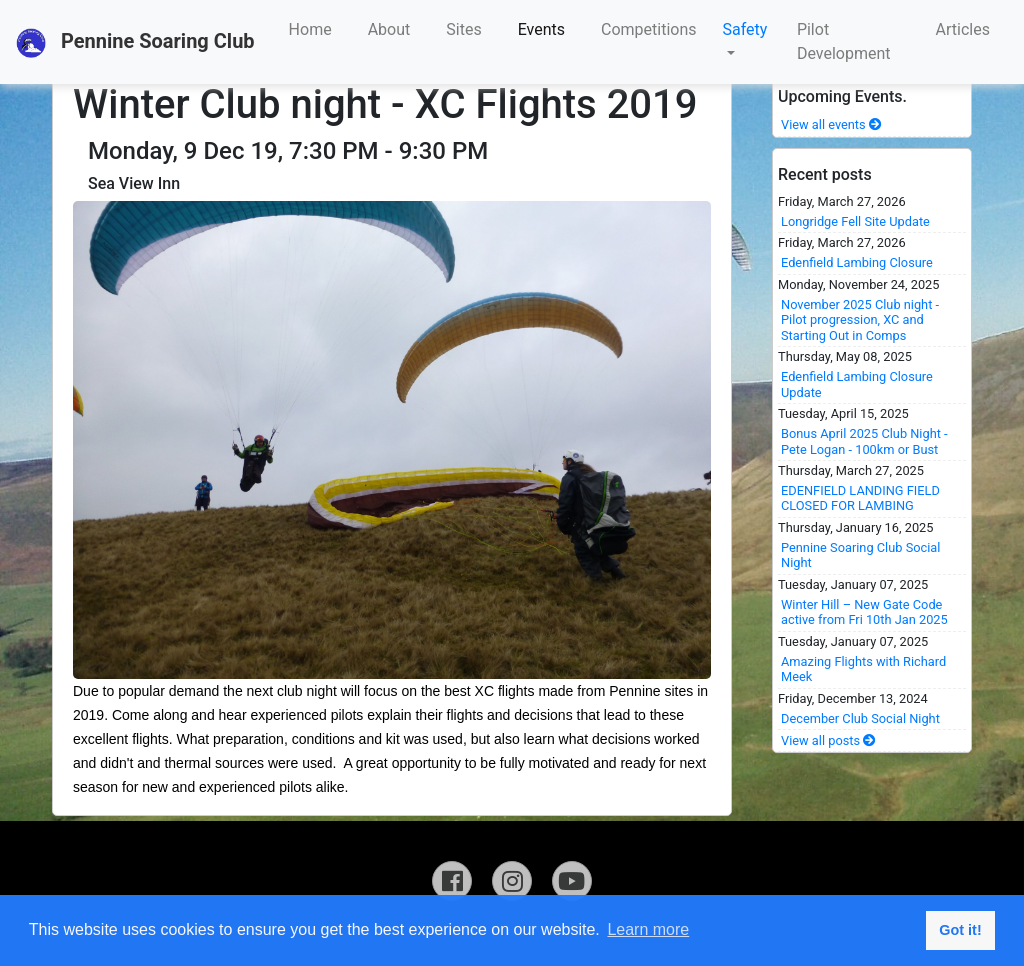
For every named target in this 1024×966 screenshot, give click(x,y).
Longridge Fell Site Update (855, 221)
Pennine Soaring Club (135, 43)
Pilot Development (844, 41)
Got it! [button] (960, 930)
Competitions (649, 29)
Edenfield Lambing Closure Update (857, 384)
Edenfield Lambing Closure (857, 262)
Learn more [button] (648, 929)
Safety (745, 29)
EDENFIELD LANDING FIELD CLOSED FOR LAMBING (860, 498)
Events (541, 29)
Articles (963, 29)
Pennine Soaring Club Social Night (860, 555)
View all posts (828, 740)
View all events (831, 124)
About (389, 29)
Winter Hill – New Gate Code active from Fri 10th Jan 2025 (864, 612)
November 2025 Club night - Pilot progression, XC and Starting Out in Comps (860, 320)
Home (310, 29)
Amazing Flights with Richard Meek (863, 669)
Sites (463, 29)
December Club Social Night (860, 718)
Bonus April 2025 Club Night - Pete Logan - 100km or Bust (864, 441)
